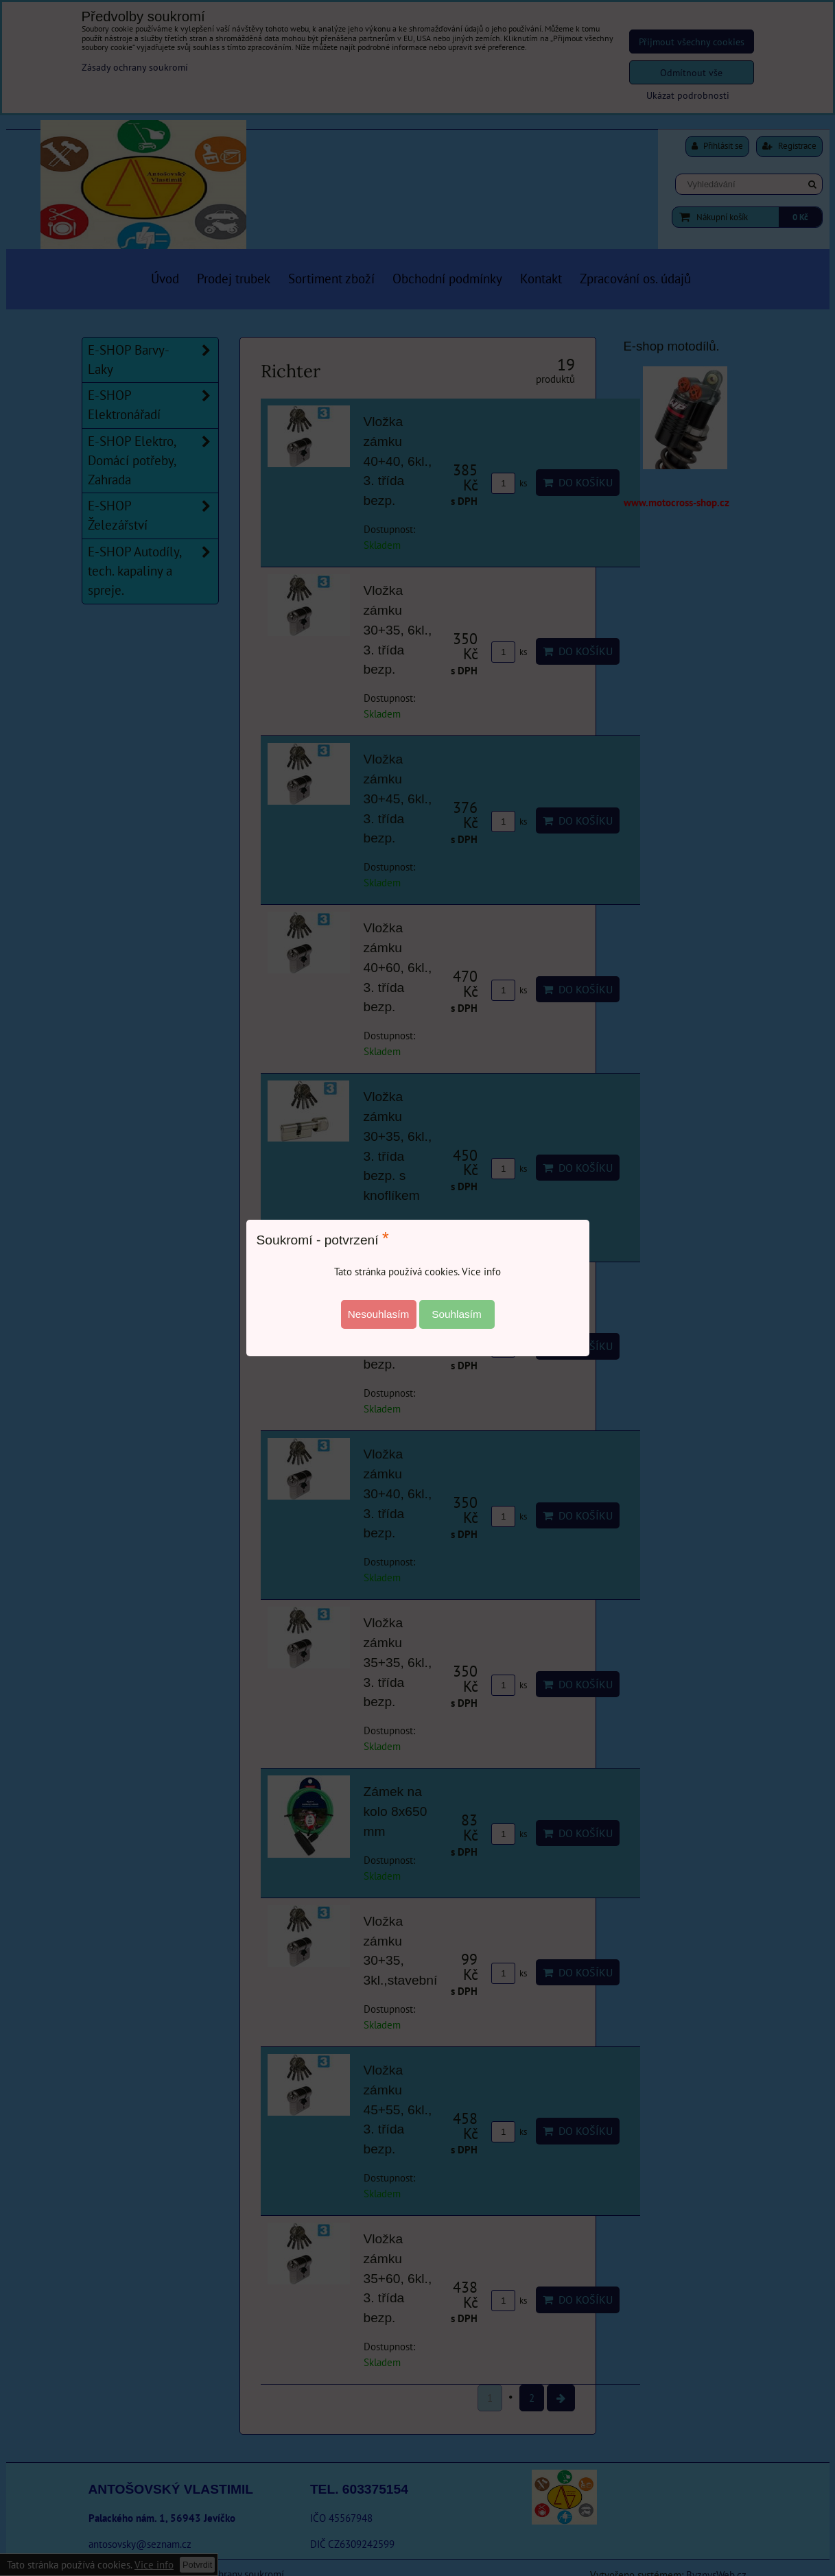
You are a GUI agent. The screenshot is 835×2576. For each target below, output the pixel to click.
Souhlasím (457, 1314)
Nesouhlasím (379, 1314)
